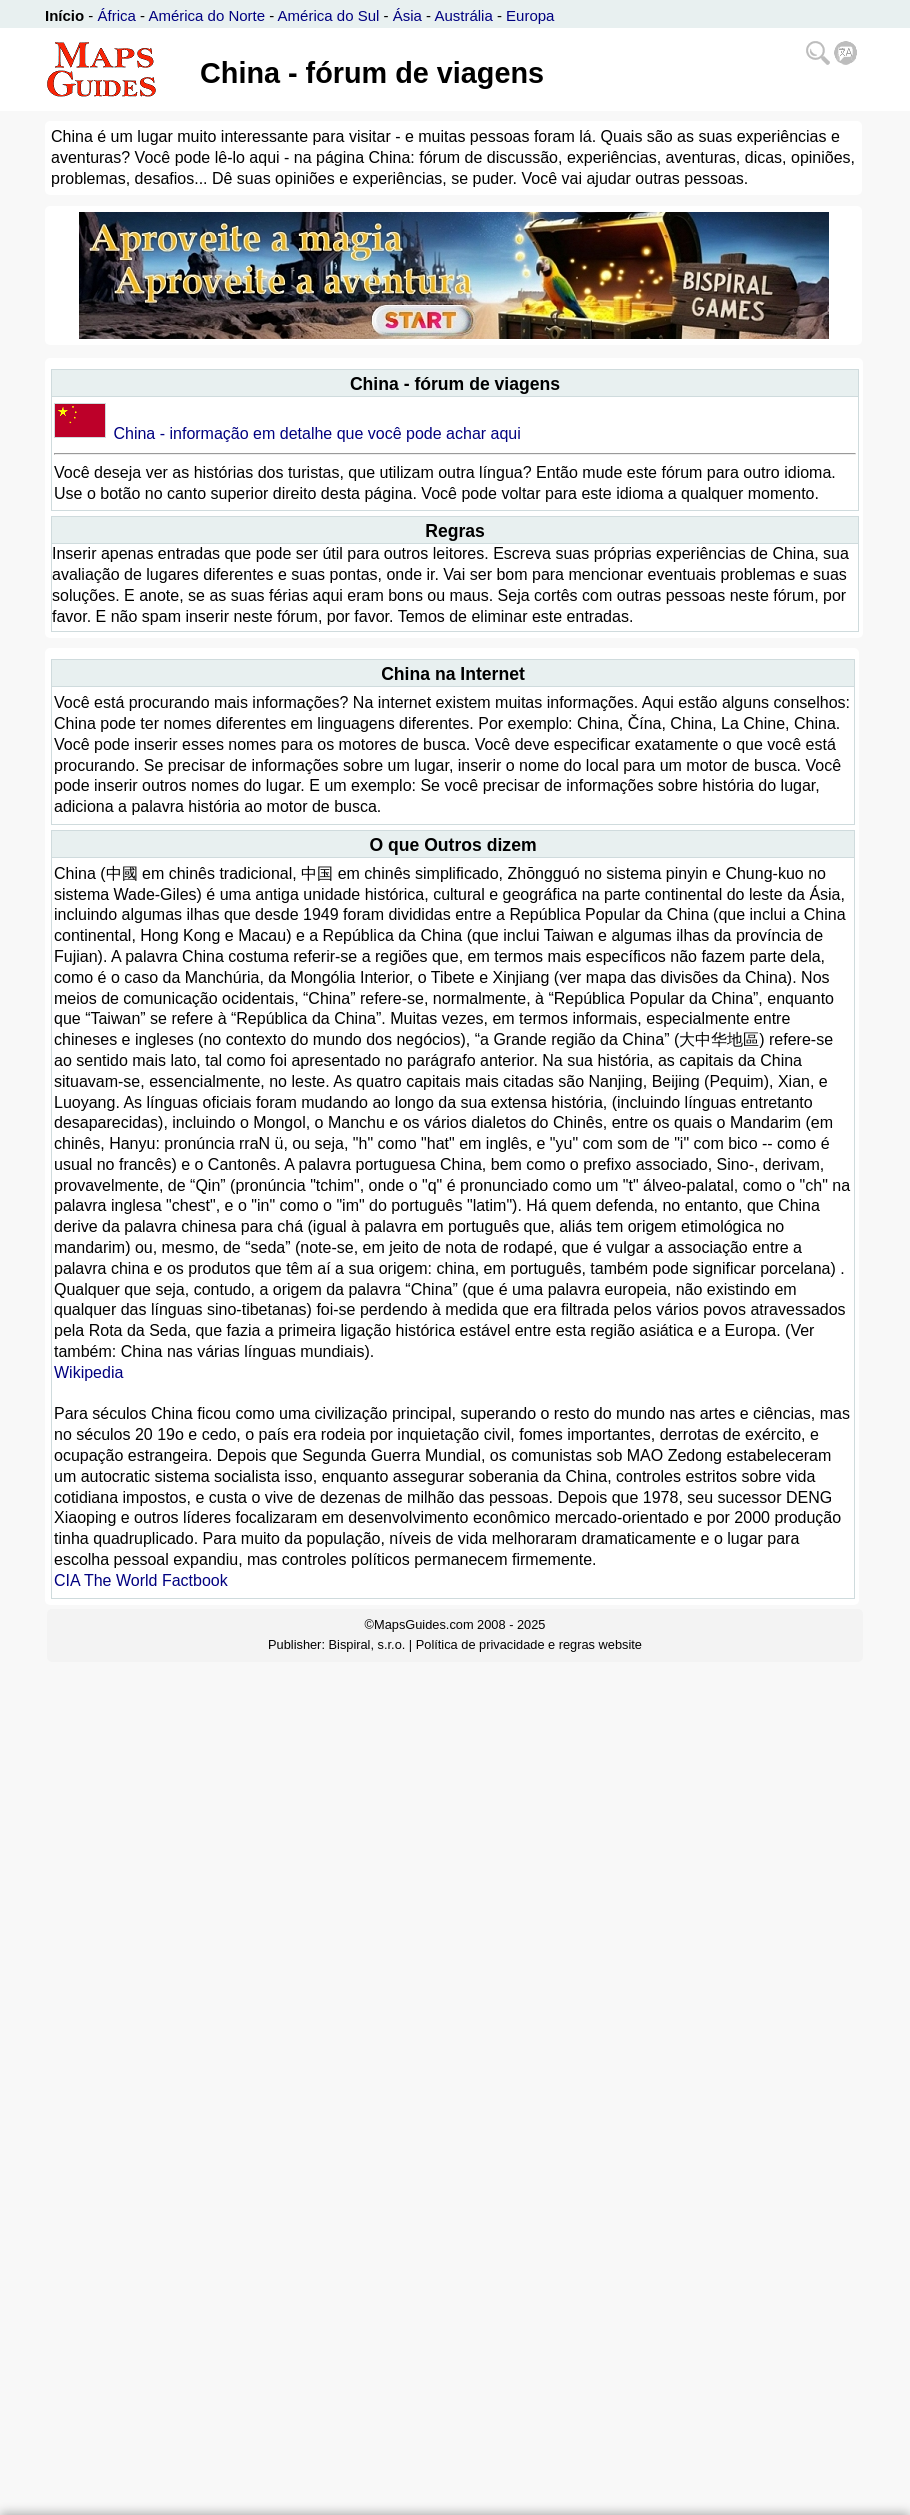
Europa (530, 15)
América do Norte (206, 15)
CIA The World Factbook (141, 1580)
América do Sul (329, 15)
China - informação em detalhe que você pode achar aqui (316, 433)
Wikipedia (88, 1372)
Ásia (407, 15)
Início (64, 15)
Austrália (463, 15)
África (117, 15)
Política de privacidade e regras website (529, 1644)
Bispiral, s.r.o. (367, 1644)
